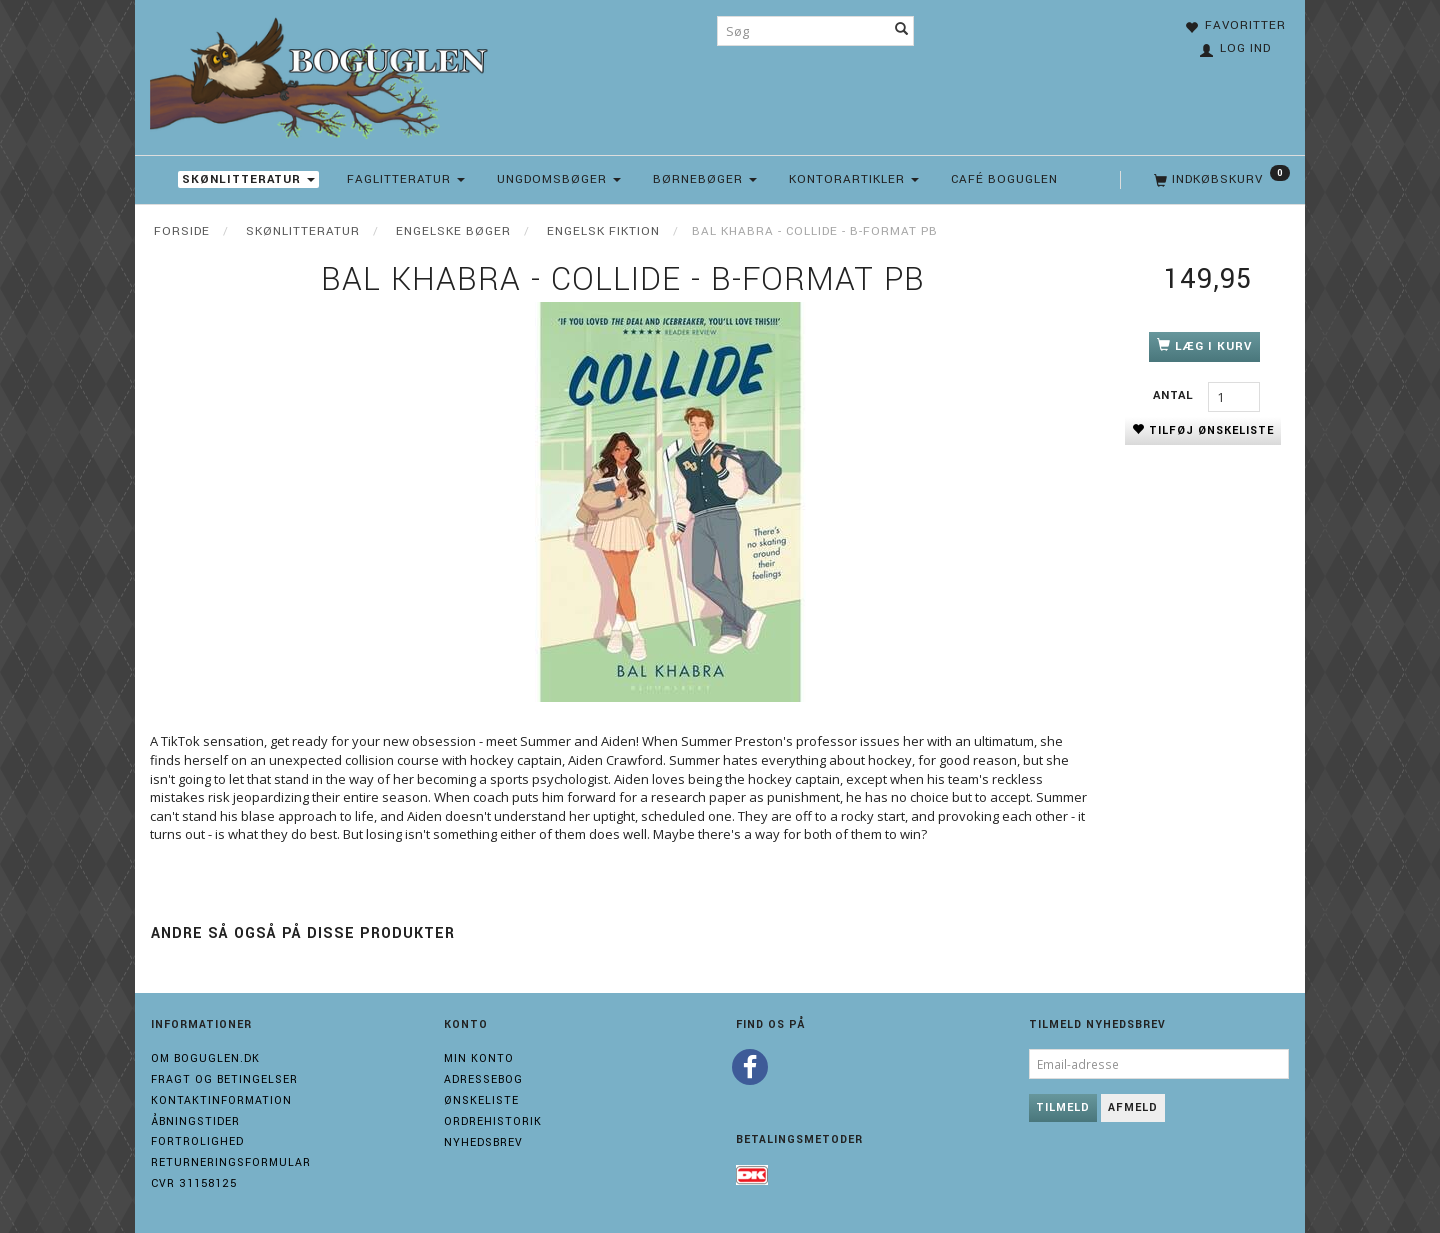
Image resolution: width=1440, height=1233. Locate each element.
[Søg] (902, 31)
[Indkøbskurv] (1220, 180)
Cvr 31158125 (194, 1183)
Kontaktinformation (221, 1100)
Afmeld (1133, 1107)
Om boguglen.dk (205, 1058)
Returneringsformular (231, 1162)
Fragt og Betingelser (224, 1079)
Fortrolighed (197, 1141)
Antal (1175, 395)
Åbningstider (195, 1121)
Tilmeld (1063, 1107)
